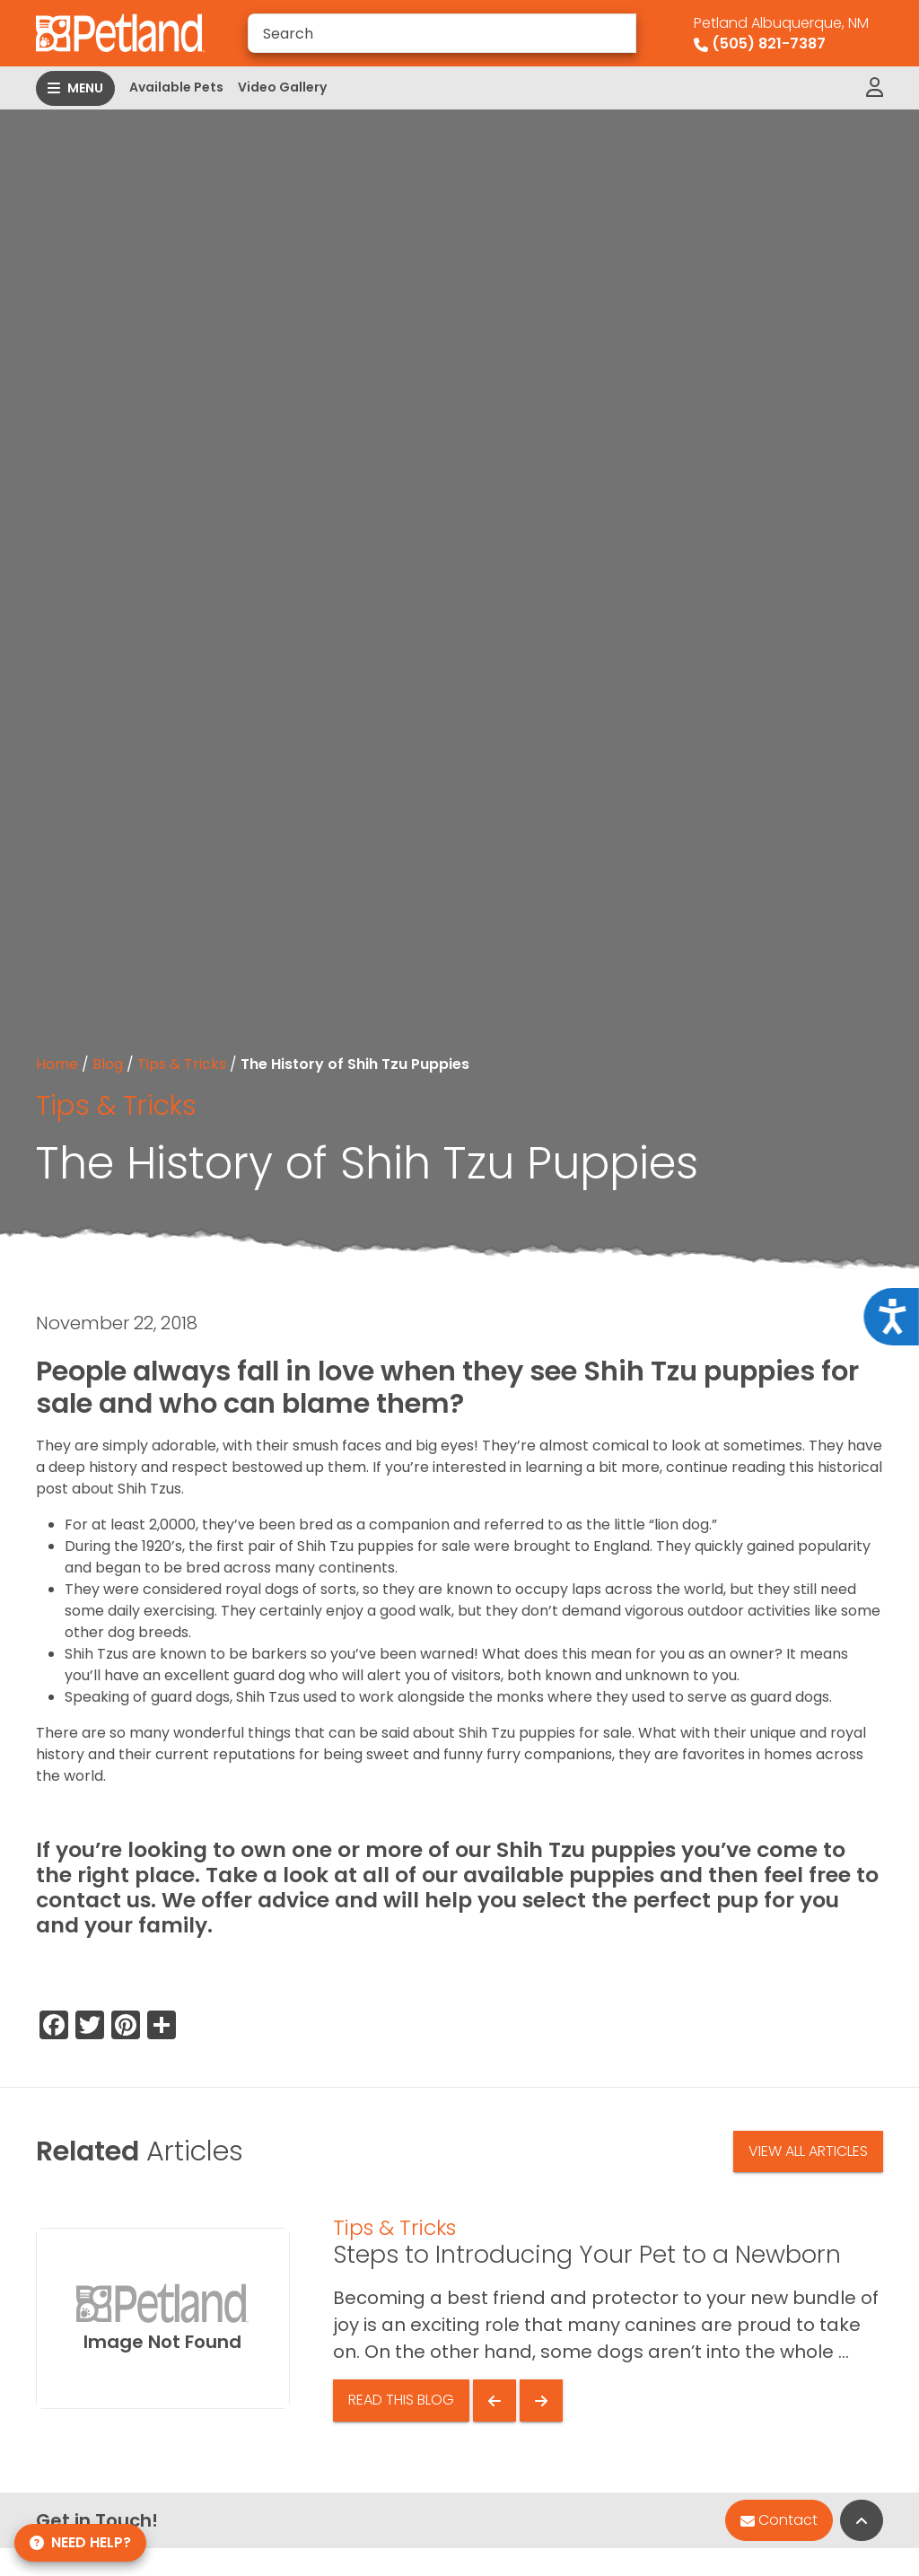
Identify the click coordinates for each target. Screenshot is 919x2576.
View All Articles (808, 2151)
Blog (107, 1064)
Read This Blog (401, 2399)
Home (57, 1064)
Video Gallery (282, 87)
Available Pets (176, 87)
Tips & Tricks (181, 1064)
